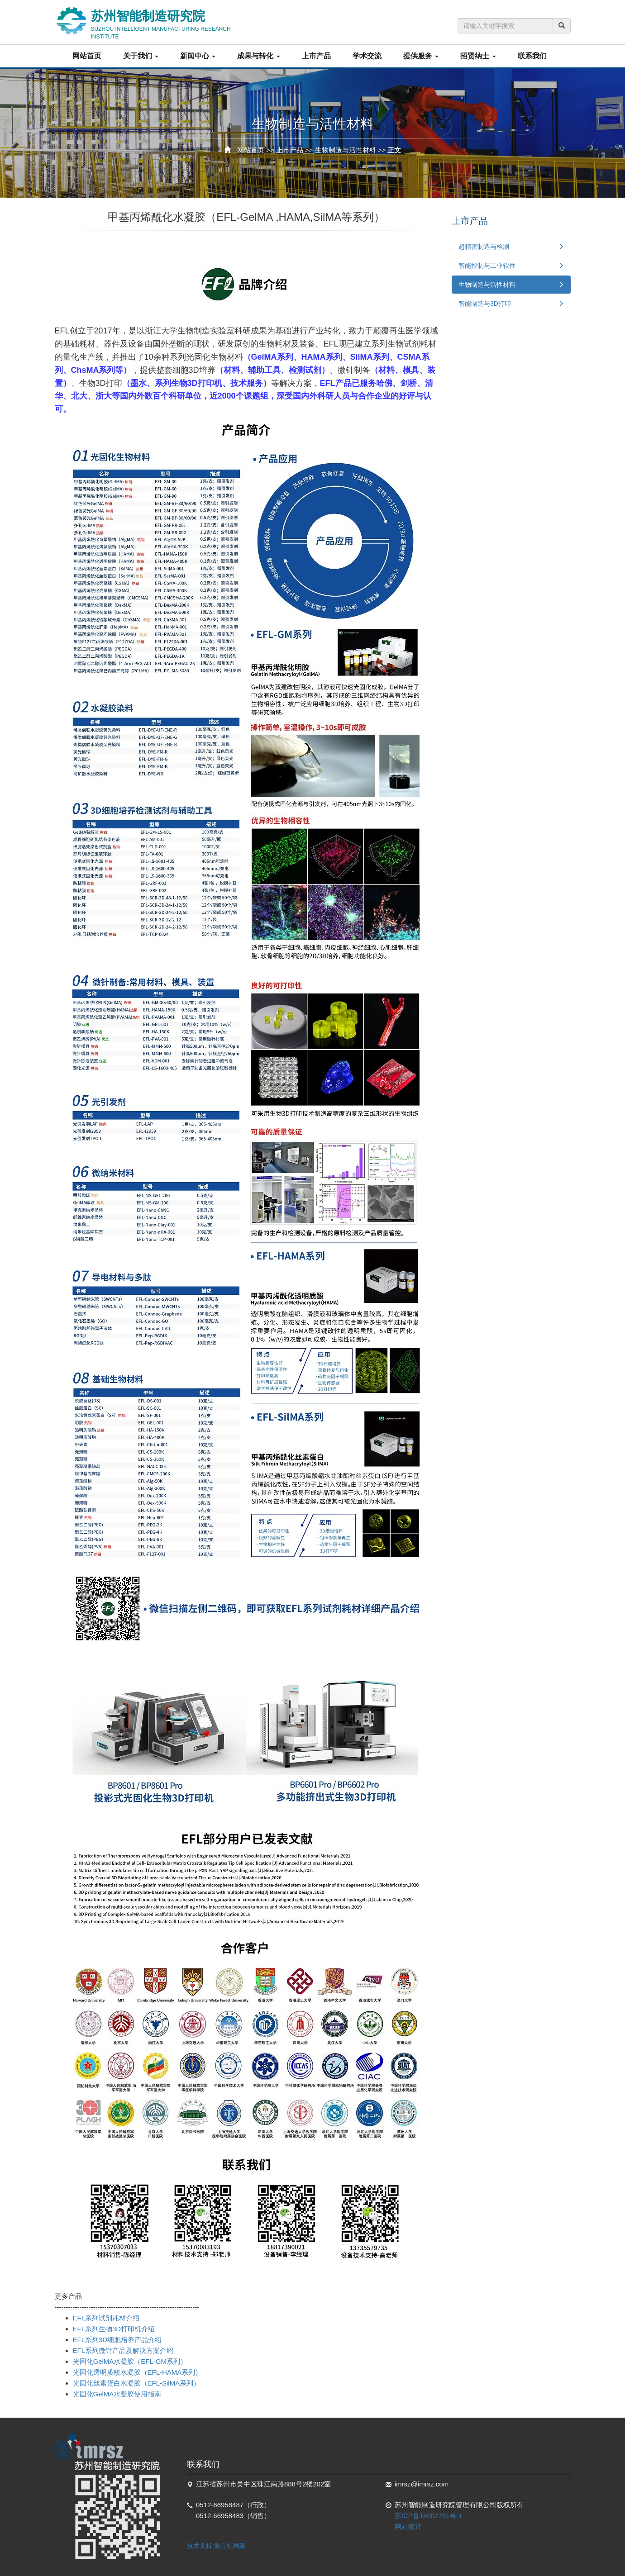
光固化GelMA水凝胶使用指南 (117, 2394)
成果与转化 (258, 56)
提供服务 (421, 56)
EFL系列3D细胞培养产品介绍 (117, 2339)
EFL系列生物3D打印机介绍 (114, 2329)
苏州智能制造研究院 (174, 22)
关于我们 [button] (140, 56)
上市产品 (316, 56)
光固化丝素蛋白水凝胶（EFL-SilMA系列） (136, 2383)
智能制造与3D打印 (484, 303)
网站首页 (86, 56)
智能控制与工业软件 (486, 265)
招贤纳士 (478, 56)
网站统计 (408, 2526)
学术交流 (367, 56)
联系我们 (532, 56)
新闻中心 (197, 56)
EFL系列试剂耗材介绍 (106, 2318)
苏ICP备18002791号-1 (429, 2515)
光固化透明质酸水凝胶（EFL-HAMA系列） (137, 2372)
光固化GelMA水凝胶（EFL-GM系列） (130, 2361)
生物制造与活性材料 (345, 150)
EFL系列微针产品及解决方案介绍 (123, 2350)
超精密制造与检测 (483, 246)
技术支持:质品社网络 (216, 2545)
